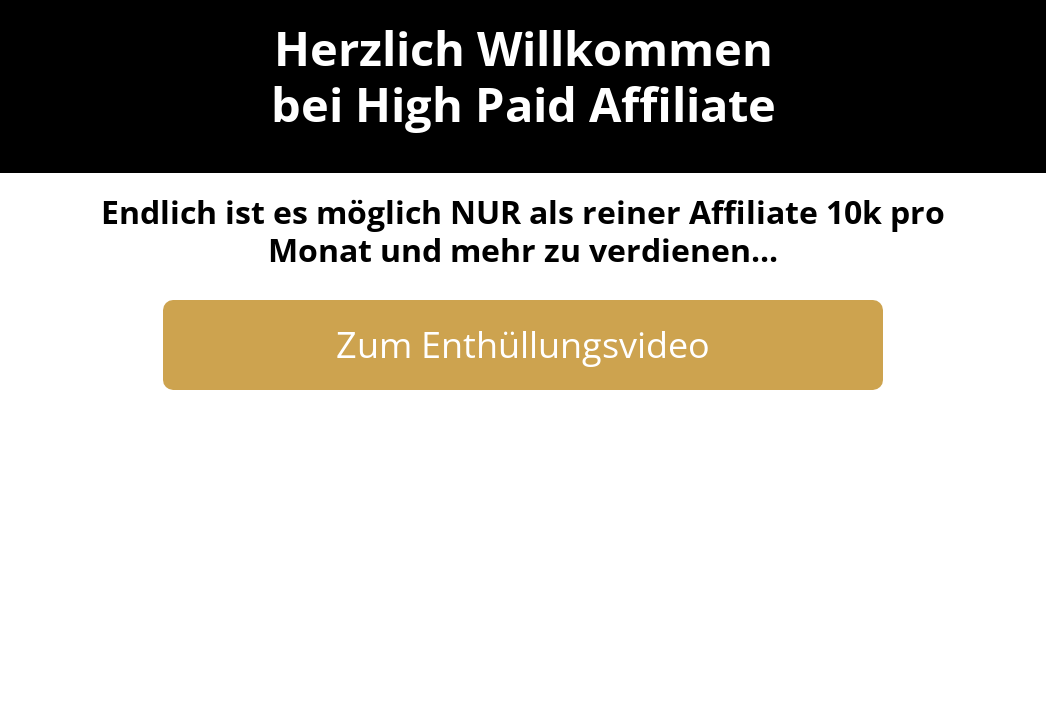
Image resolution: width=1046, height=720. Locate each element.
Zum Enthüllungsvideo (523, 344)
